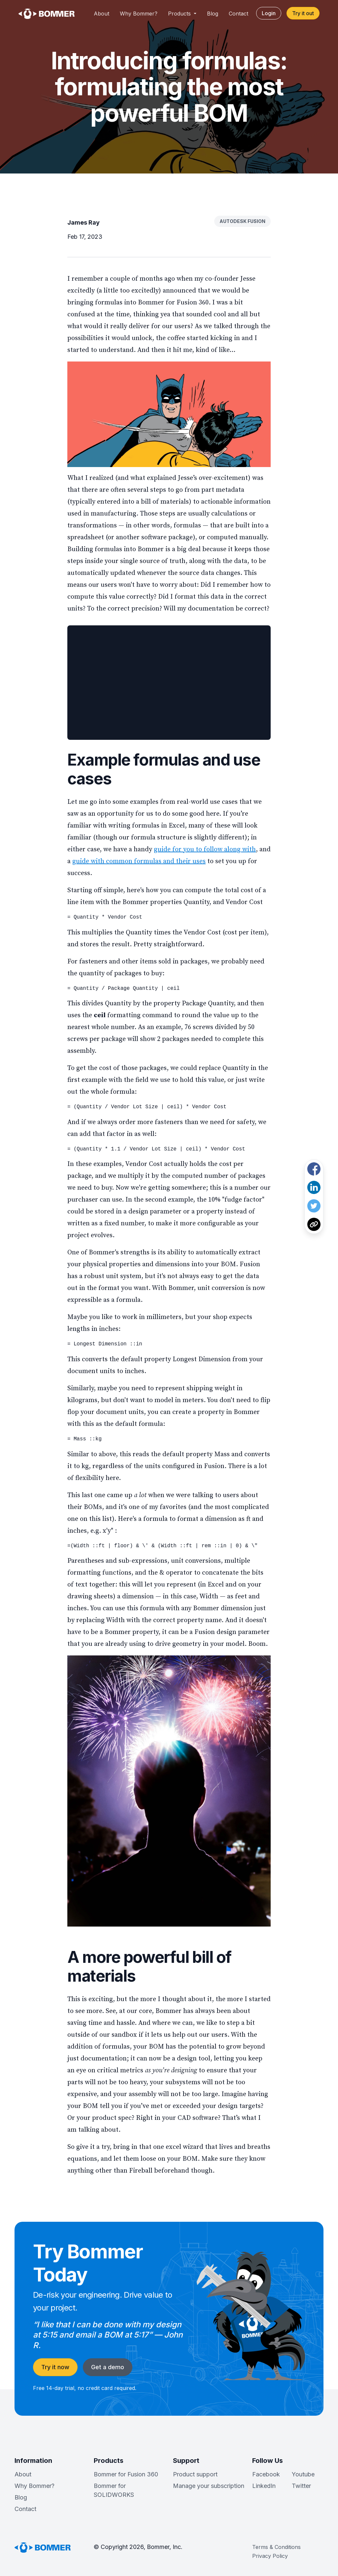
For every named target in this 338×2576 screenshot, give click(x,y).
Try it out (303, 13)
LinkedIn (264, 2485)
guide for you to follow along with (205, 849)
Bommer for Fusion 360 (126, 2474)
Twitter (301, 2485)
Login (269, 13)
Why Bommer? (138, 13)
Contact (238, 13)
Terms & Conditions (276, 2547)
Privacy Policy (270, 2556)
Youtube (303, 2474)
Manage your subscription (208, 2485)
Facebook (266, 2474)
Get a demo (107, 2367)
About (101, 13)
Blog (212, 13)
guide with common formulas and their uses (139, 861)
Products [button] (180, 13)
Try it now (55, 2367)
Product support (195, 2474)
